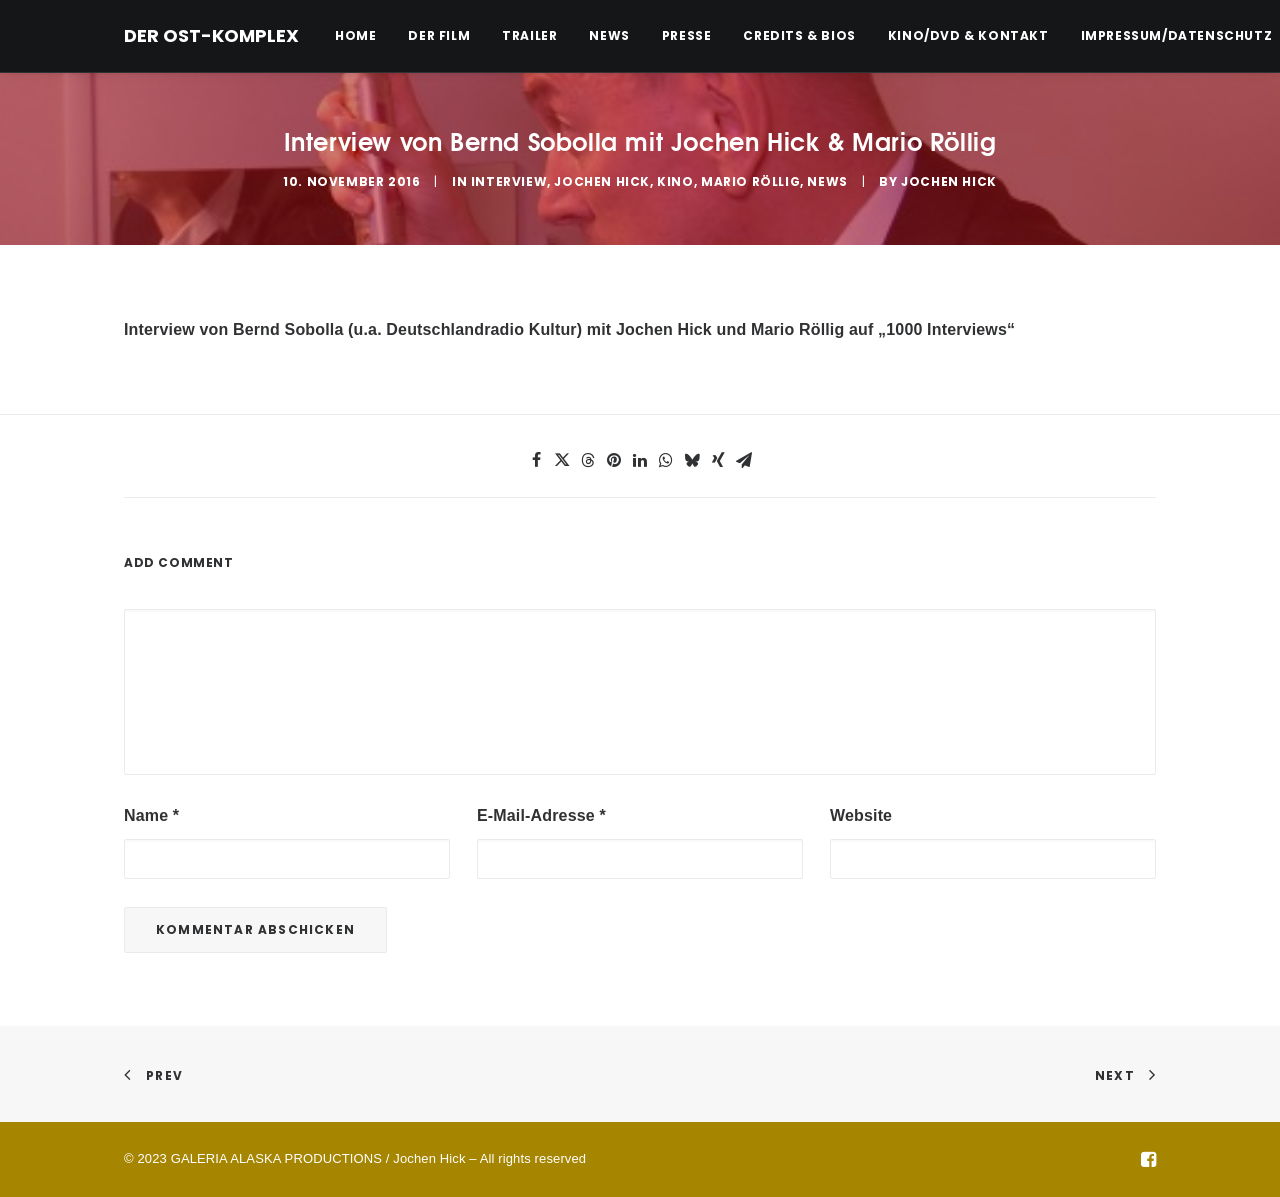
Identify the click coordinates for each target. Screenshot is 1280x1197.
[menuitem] (362, 36)
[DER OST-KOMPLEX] (211, 36)
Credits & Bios (799, 35)
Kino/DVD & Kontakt (968, 35)
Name (151, 815)
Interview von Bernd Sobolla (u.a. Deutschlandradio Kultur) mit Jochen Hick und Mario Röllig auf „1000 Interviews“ (569, 329)
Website (861, 815)
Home (355, 35)
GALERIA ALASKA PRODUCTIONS (276, 1158)
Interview (509, 181)
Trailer (529, 35)
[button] (536, 460)
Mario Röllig (750, 181)
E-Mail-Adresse (541, 815)
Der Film (439, 35)
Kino (675, 181)
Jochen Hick (602, 181)
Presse (687, 35)
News (609, 35)
